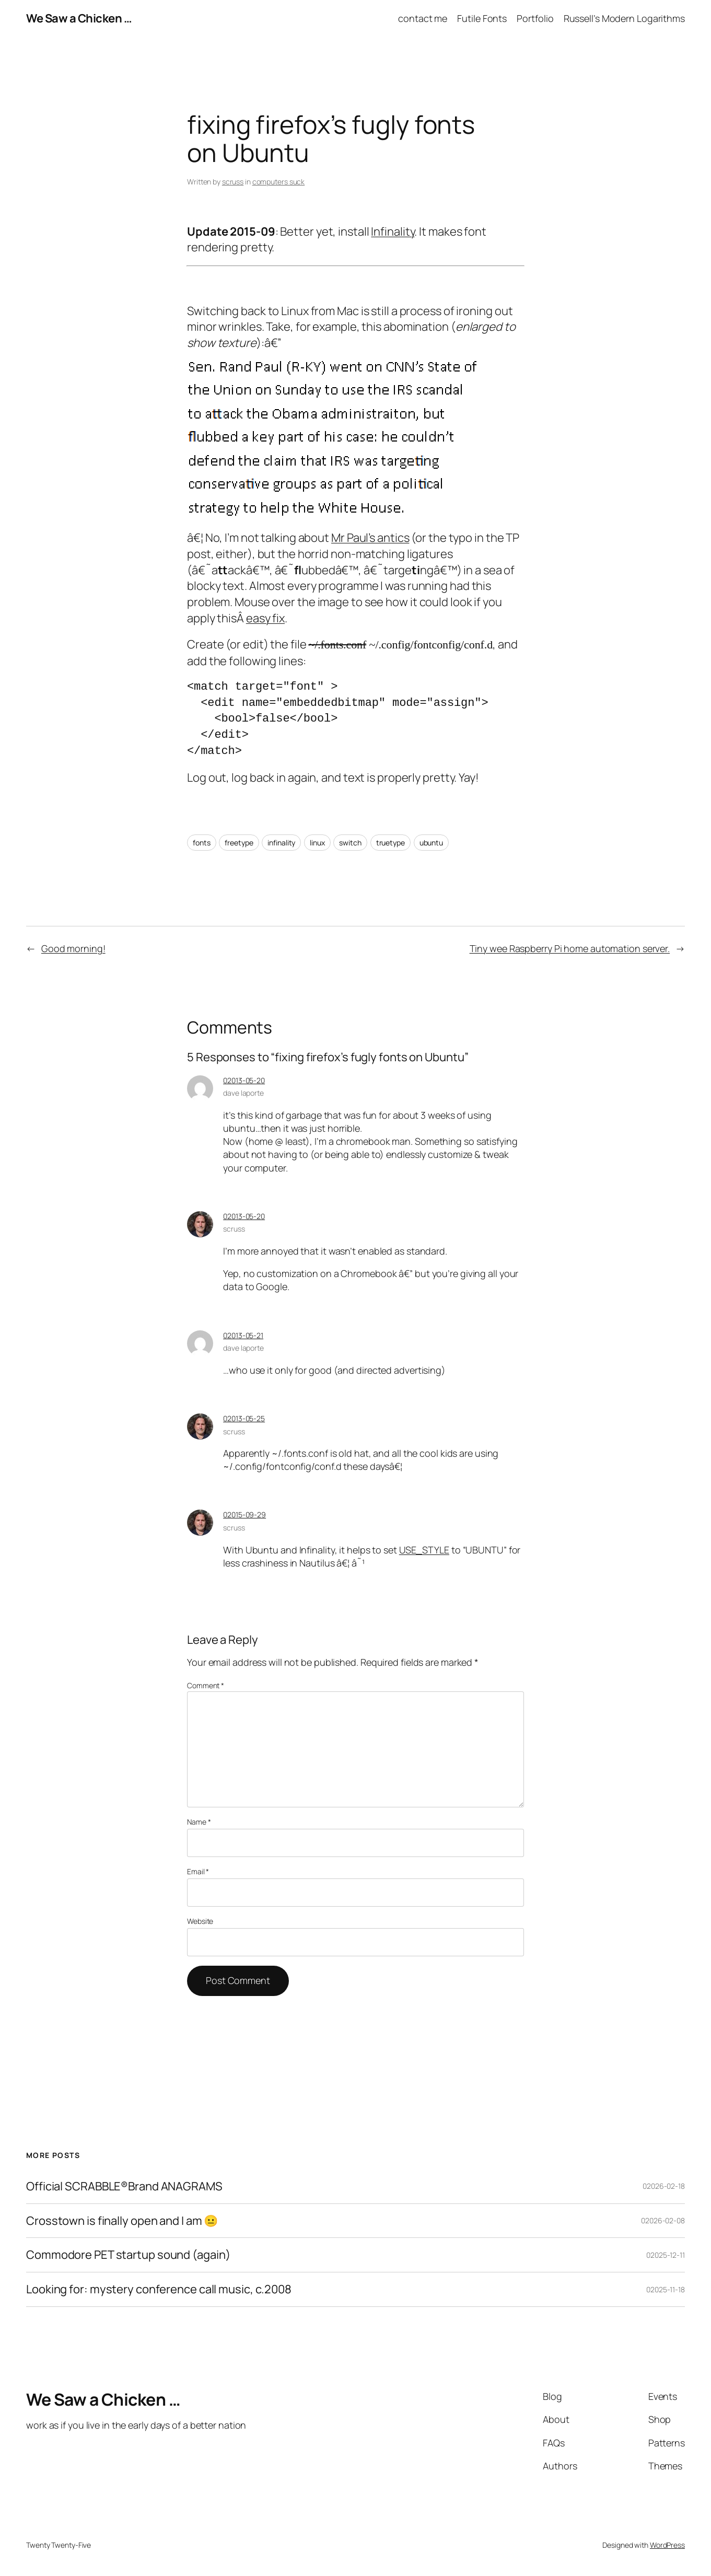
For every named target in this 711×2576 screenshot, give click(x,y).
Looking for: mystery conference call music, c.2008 (159, 2289)
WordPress (667, 2545)
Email (198, 1871)
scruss (232, 182)
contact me (422, 18)
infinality (281, 843)
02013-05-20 (244, 1080)
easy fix (265, 618)
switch (350, 843)
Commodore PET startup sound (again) (128, 2254)
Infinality (392, 231)
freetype (239, 843)
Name (199, 1822)
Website (200, 1921)
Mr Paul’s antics (370, 538)
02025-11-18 (665, 2289)
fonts (202, 843)
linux (317, 843)
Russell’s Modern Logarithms (624, 18)
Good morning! (73, 948)
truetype (390, 843)
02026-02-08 (663, 2220)
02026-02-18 (664, 2186)
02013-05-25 (244, 1418)
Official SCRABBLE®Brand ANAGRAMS (124, 2186)
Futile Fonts (482, 18)
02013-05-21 (243, 1335)
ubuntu (431, 843)
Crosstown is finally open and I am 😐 (122, 2220)
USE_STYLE (424, 1550)
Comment (205, 1685)
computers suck (278, 182)
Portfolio (535, 18)
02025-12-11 (665, 2255)
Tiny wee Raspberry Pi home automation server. (570, 948)
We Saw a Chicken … (79, 18)
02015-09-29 (244, 1514)
